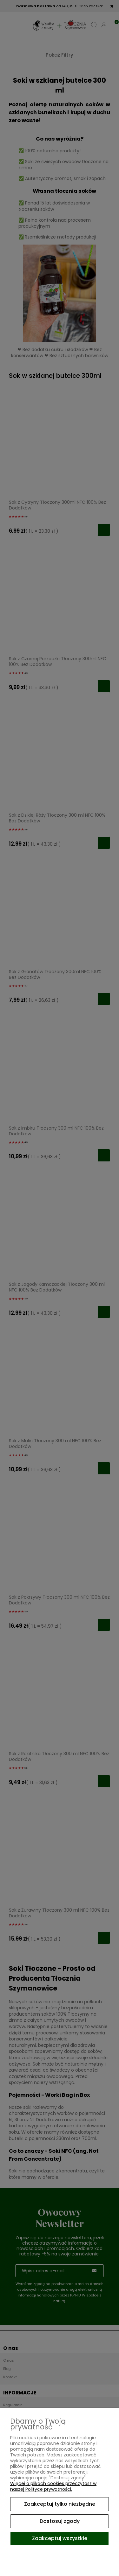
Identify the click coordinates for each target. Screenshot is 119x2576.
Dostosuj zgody (60, 2521)
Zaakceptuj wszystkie (59, 2538)
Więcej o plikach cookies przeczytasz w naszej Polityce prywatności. (53, 2486)
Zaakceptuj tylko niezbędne (59, 2504)
